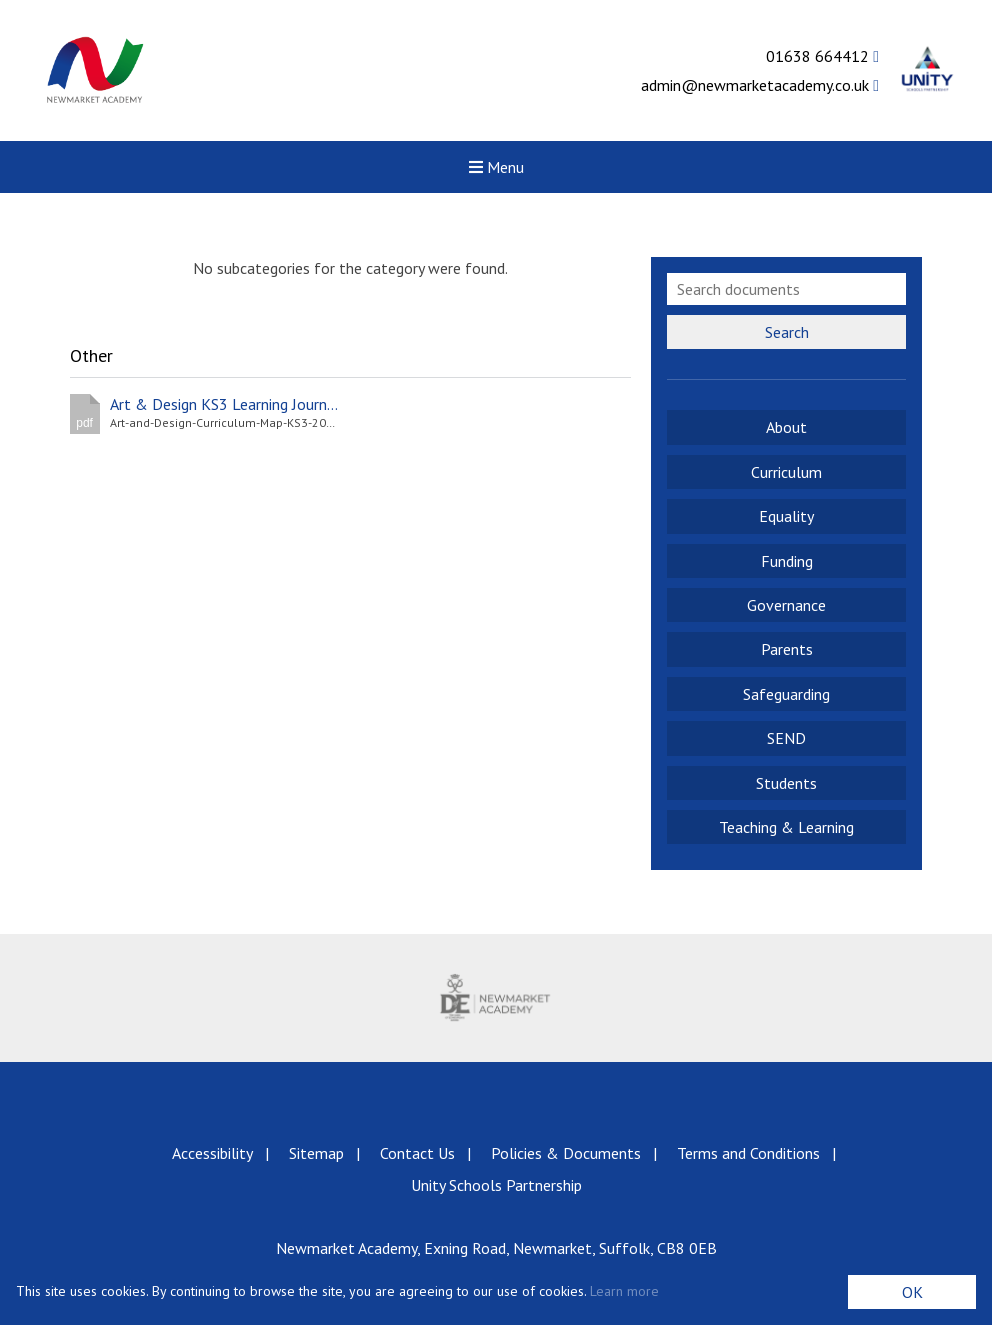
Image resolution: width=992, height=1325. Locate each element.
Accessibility (212, 1153)
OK (912, 1292)
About (786, 427)
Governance (786, 605)
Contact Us (417, 1153)
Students (786, 783)
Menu (496, 167)
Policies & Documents (566, 1153)
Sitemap (316, 1153)
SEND (786, 738)
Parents (787, 649)
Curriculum (786, 472)
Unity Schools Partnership (496, 1185)
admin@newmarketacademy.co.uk (760, 85)
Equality (786, 516)
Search (787, 332)
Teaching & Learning (786, 827)
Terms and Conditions (748, 1153)
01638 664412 (822, 56)
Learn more (624, 1291)
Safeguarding (786, 694)
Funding (787, 561)
